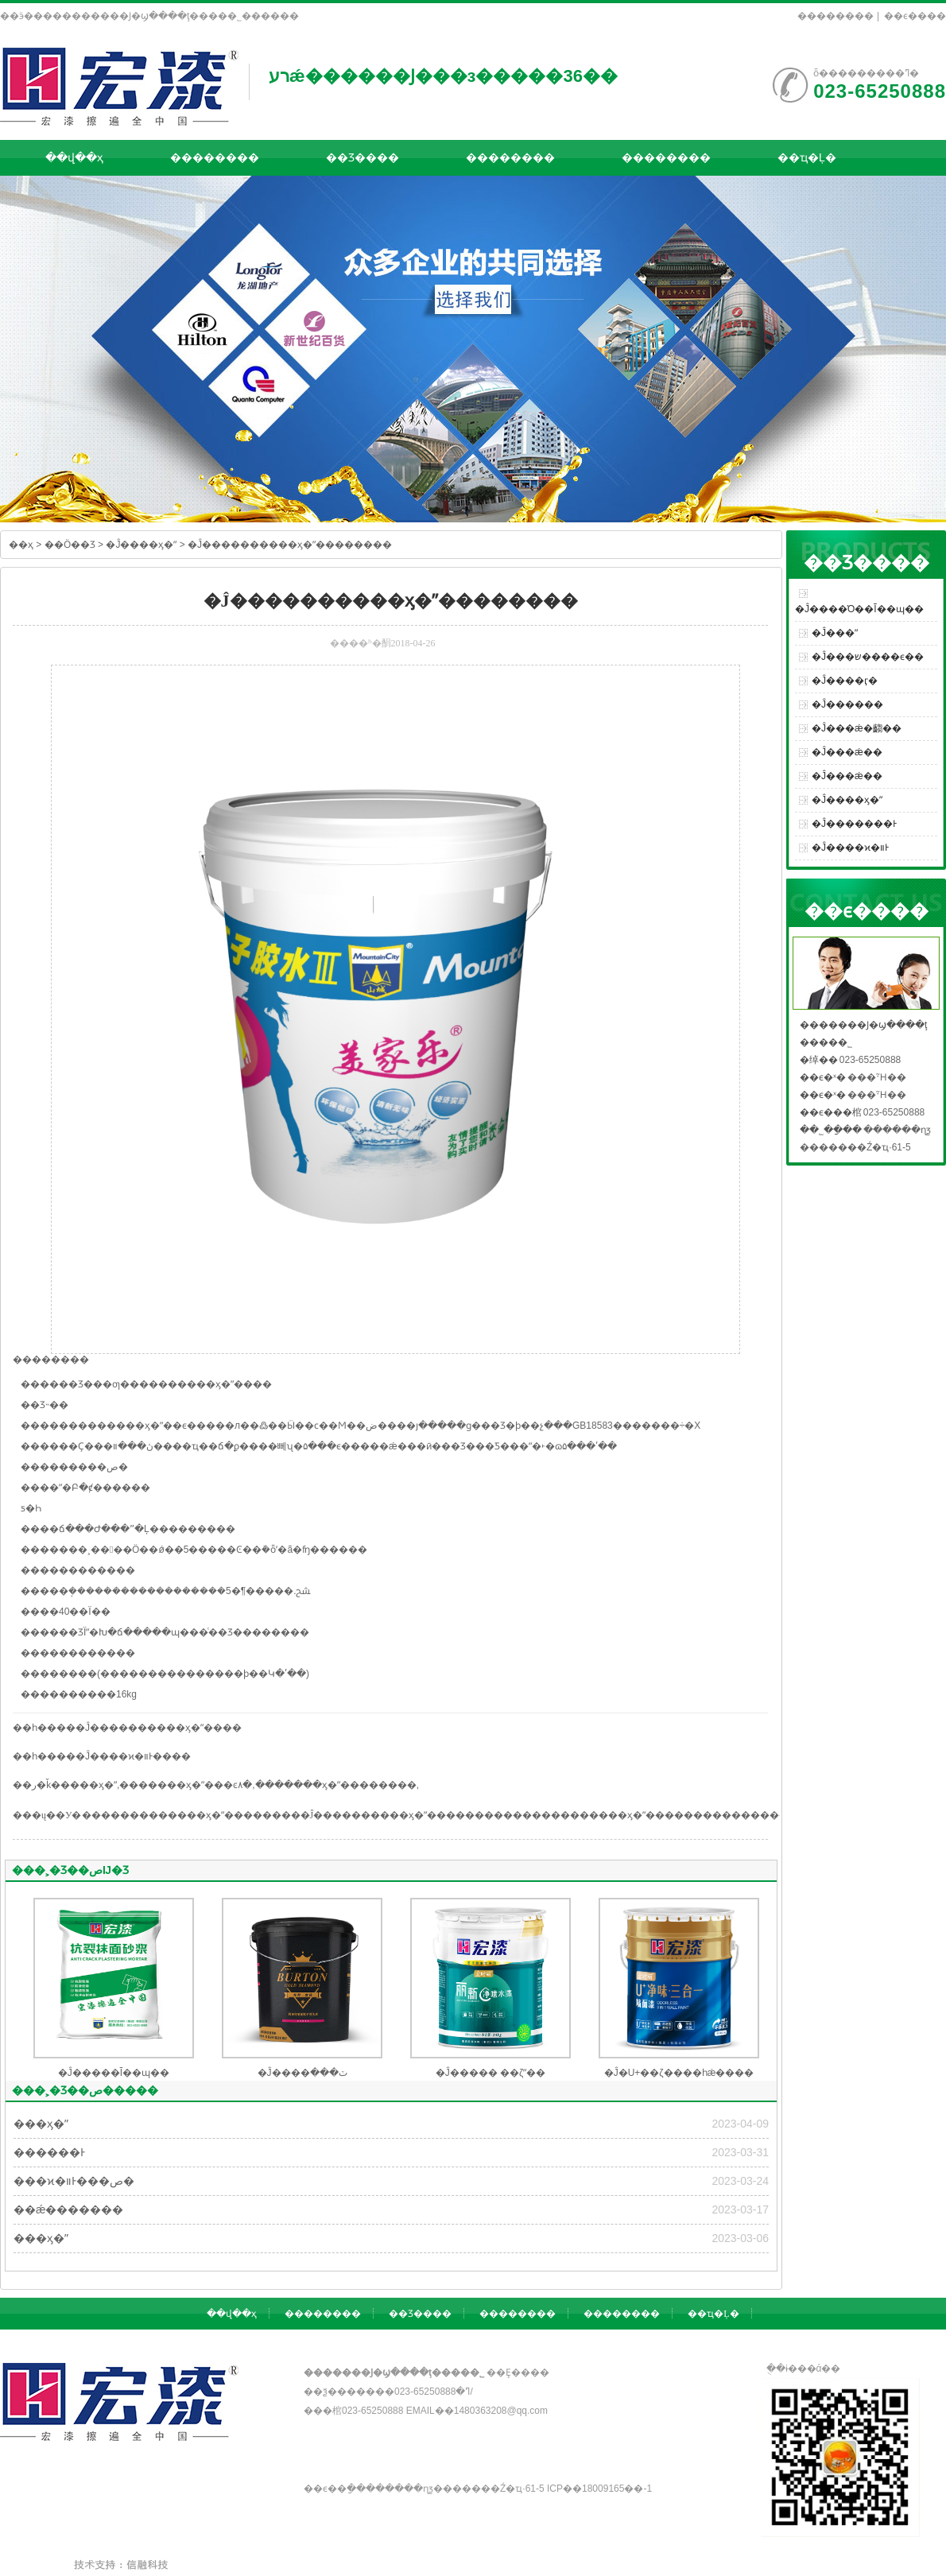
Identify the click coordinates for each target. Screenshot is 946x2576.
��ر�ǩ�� (41, 1784)
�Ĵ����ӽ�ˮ (141, 544)
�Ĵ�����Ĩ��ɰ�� (113, 2072)
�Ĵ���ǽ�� (847, 752)
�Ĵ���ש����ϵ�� (868, 656)
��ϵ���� (915, 15)
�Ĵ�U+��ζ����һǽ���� (679, 2072)
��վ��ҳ (74, 157)
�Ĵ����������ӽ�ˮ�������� (290, 544)
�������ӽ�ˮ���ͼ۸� (185, 1784)
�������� (835, 15)
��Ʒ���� (362, 157)
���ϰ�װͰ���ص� (74, 2180)
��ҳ (21, 544)
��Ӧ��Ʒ (70, 544)
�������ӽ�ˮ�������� (336, 1784)
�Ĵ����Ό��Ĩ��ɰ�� (859, 609)
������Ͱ (49, 2152)
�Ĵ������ (847, 704)
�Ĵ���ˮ (835, 632)
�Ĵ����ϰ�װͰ (850, 847)
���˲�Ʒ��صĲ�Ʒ (70, 1870)
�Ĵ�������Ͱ (854, 823)
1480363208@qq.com (501, 2410)
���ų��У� (47, 1815)
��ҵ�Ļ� (806, 157)
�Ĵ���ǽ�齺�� (856, 728)
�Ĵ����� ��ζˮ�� (491, 2072)
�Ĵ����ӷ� (845, 680)
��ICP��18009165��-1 (599, 2488)
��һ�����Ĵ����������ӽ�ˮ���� (127, 1727)
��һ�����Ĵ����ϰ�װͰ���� (102, 1756)
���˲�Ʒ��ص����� (85, 2090)
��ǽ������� (68, 2209)
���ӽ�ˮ (93, 1784)
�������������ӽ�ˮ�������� (191, 1815)
